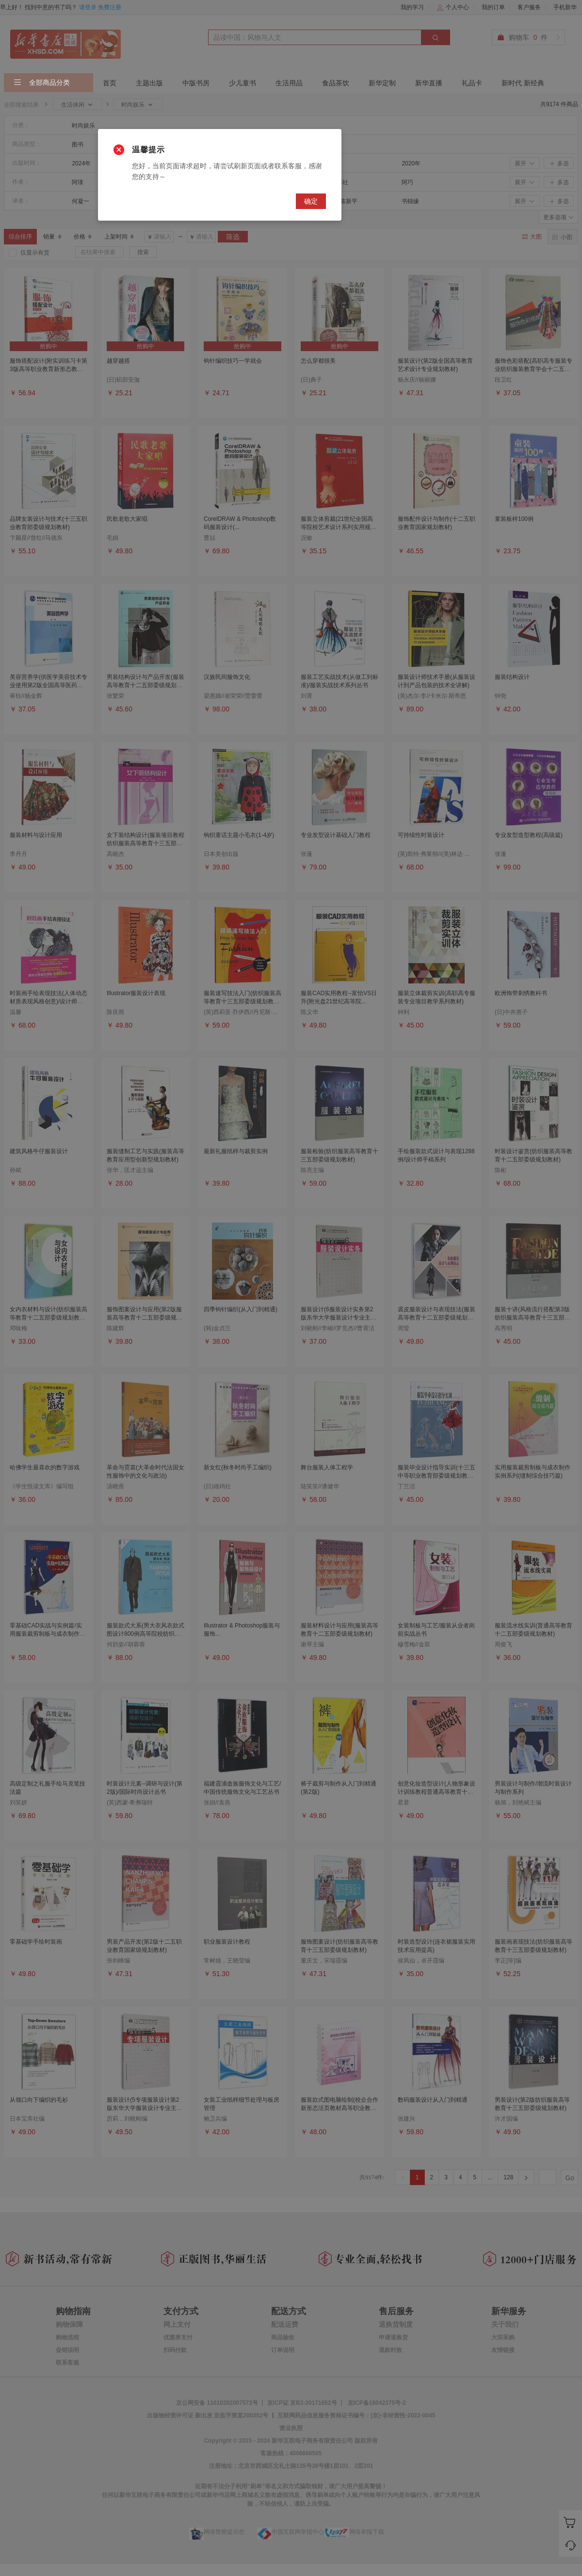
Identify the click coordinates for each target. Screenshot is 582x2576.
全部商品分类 (42, 83)
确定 (311, 201)
